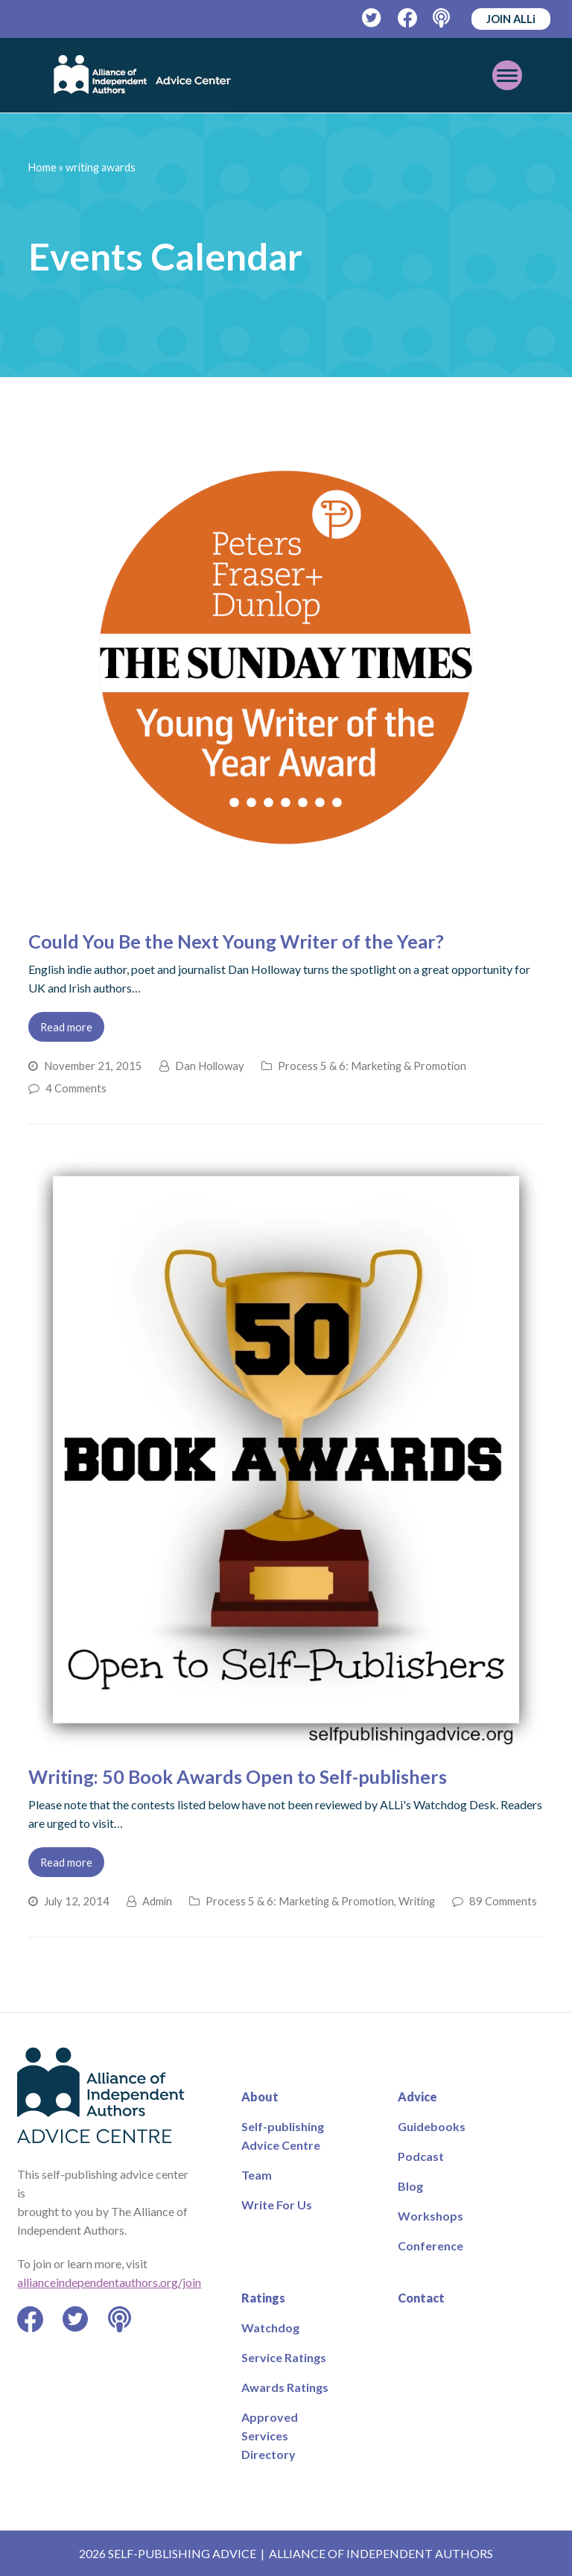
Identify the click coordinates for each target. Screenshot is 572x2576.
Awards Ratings (284, 2387)
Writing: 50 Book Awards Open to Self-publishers (237, 1776)
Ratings (263, 2298)
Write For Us (276, 2204)
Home (42, 167)
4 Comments (76, 1088)
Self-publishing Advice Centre (282, 2135)
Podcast (421, 2156)
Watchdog (270, 2327)
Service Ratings (283, 2357)
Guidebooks (431, 2126)
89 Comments (503, 1901)
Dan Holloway (209, 1065)
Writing (416, 1901)
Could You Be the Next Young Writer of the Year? (236, 941)
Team (256, 2175)
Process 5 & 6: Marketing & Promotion (372, 1065)
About (260, 2096)
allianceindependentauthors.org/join (109, 2282)
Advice (417, 2096)
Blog (410, 2186)
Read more (66, 1027)
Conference (430, 2245)
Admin (157, 1901)
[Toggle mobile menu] (507, 75)
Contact (421, 2298)
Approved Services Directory (269, 2435)
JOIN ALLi (511, 18)
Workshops (430, 2216)
